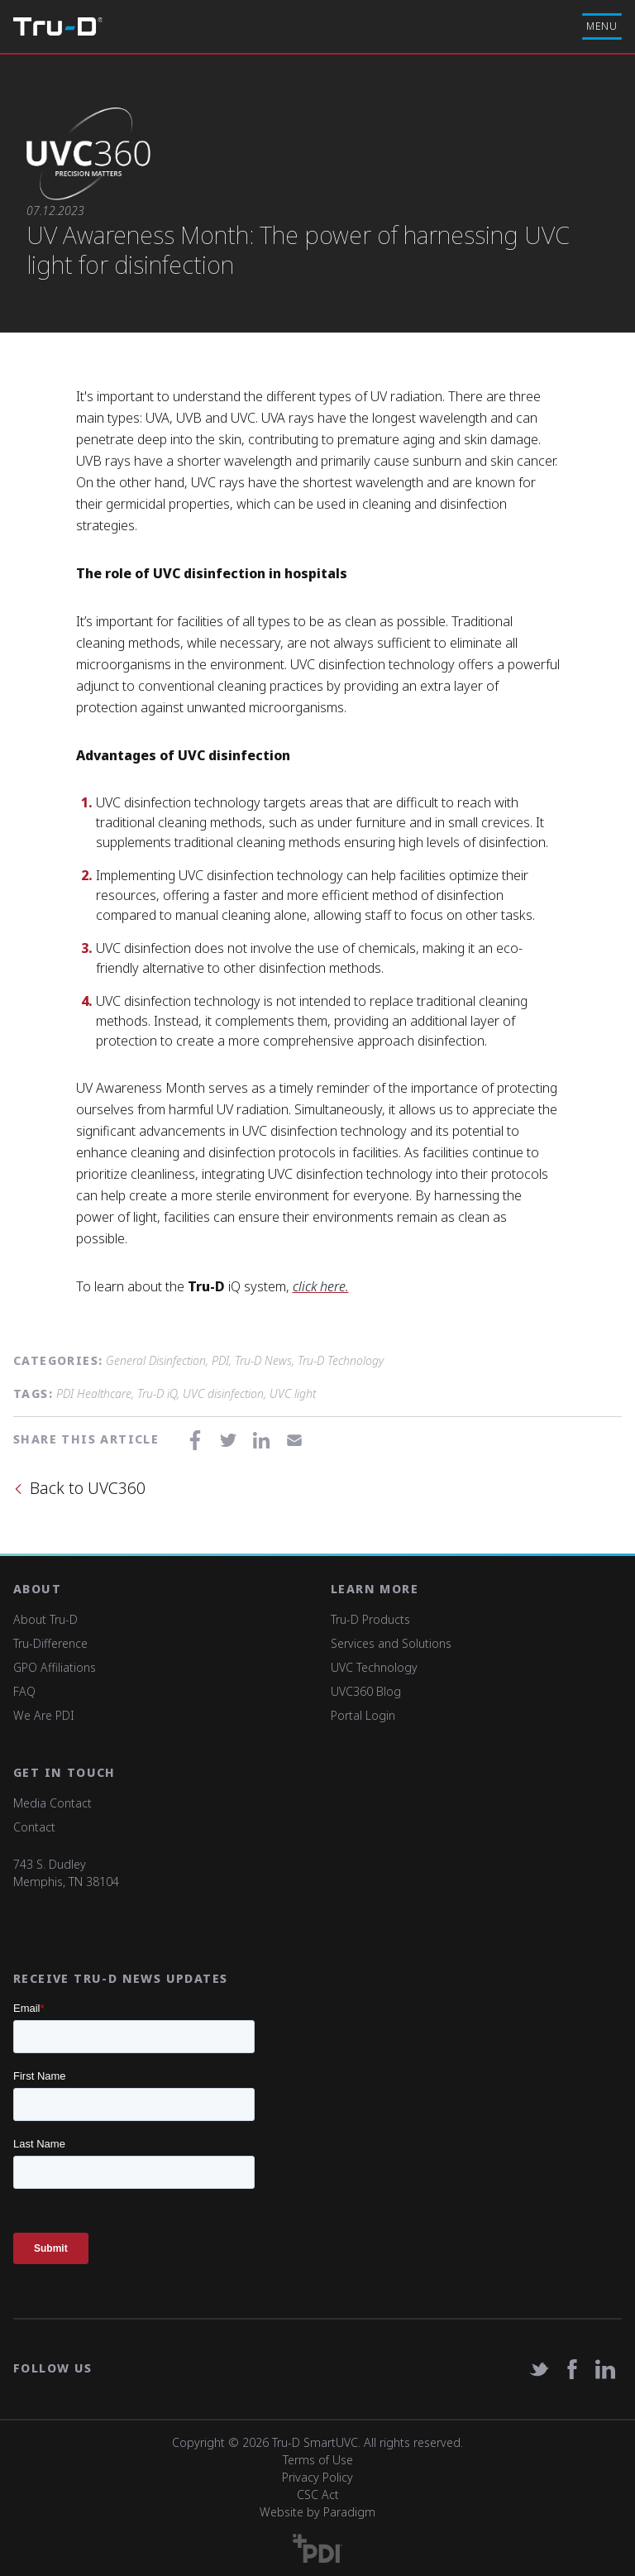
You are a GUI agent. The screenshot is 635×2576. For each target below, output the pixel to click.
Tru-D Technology (341, 1360)
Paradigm (349, 2512)
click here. (321, 1286)
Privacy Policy (317, 2477)
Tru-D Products (370, 1619)
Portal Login (363, 1715)
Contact (34, 1827)
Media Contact (52, 1803)
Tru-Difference (50, 1643)
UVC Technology (374, 1667)
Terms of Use (318, 2460)
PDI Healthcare (93, 1393)
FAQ (24, 1691)
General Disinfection (156, 1360)
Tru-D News (263, 1360)
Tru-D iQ (157, 1393)
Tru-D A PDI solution (58, 26)
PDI (220, 1360)
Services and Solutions (391, 1643)
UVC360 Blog (366, 1691)
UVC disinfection (223, 1393)
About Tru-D (45, 1619)
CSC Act (318, 2494)
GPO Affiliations (54, 1667)
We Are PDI (43, 1715)
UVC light (293, 1393)
